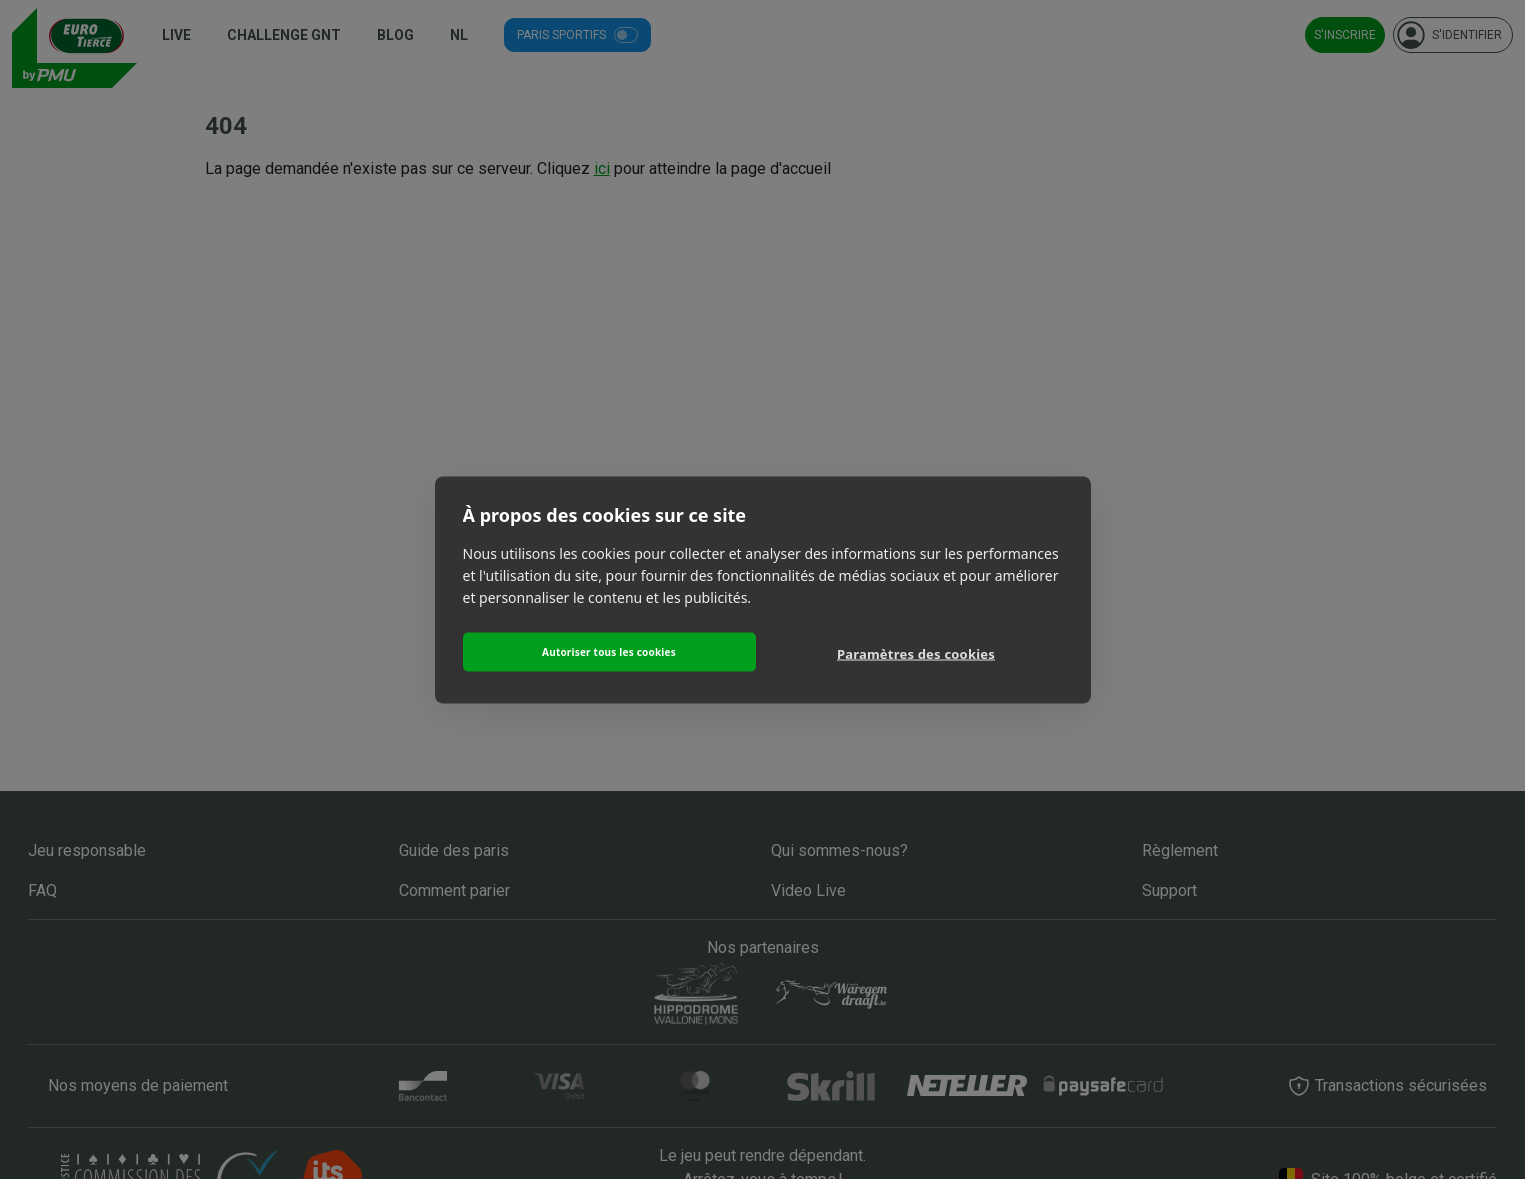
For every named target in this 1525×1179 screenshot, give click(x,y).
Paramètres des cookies (916, 654)
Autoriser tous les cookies (609, 652)
